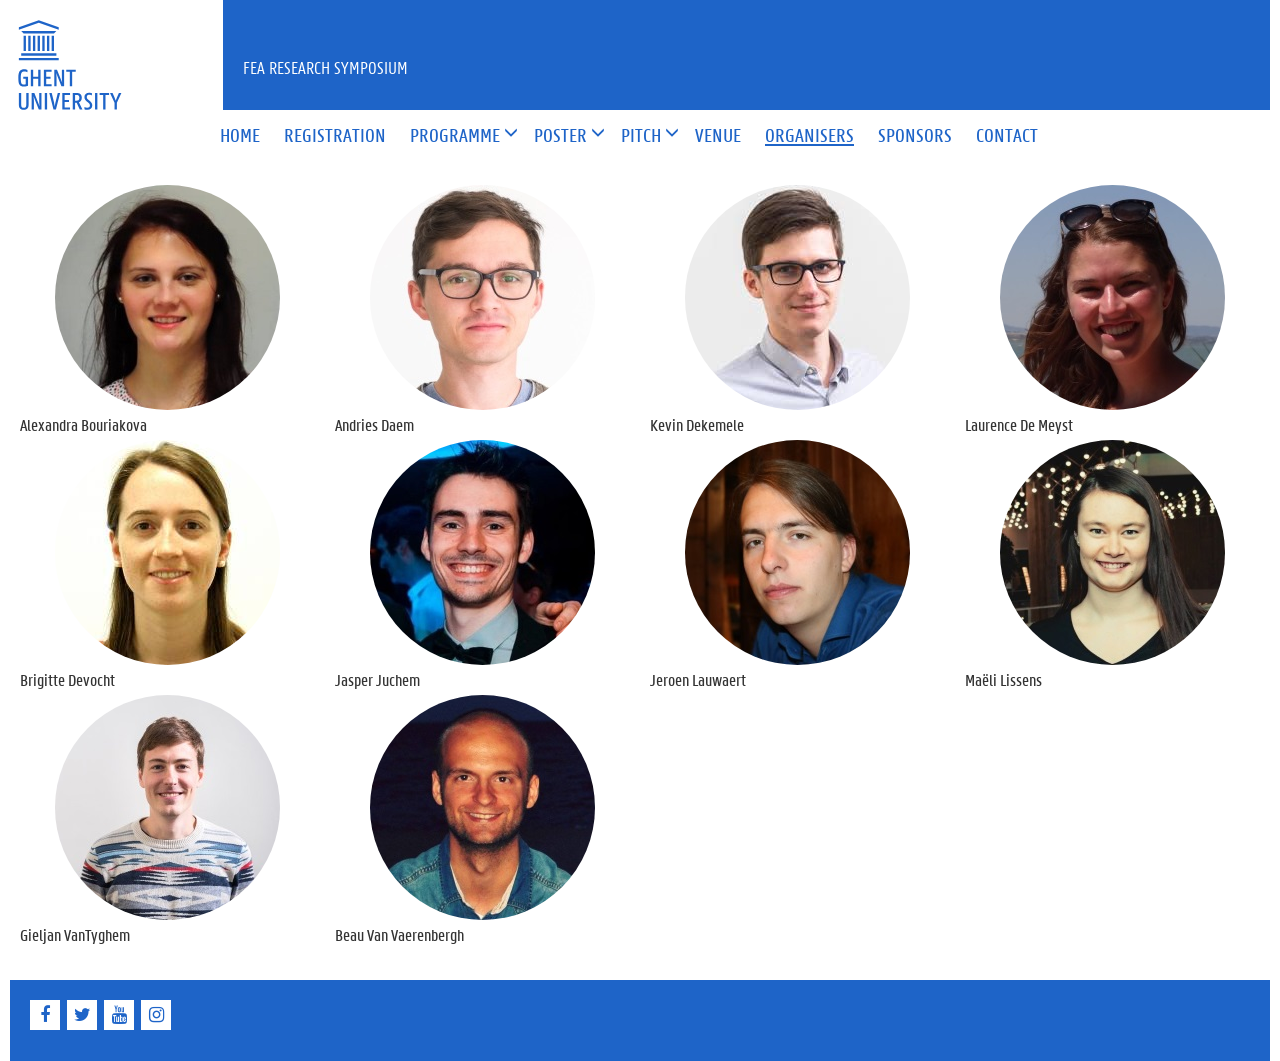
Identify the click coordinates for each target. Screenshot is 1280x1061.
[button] (455, 136)
